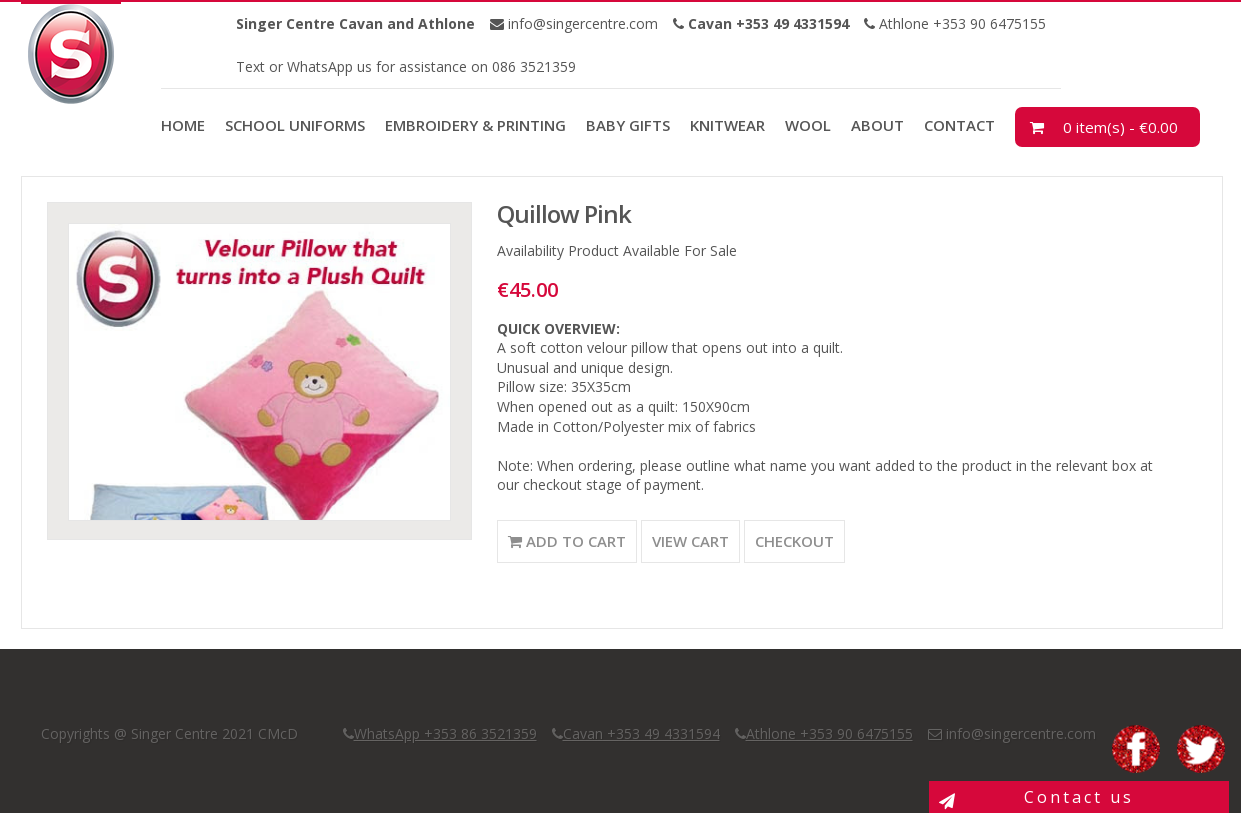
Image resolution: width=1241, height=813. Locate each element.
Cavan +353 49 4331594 (641, 733)
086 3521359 (532, 66)
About (877, 125)
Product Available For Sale (652, 250)
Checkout (794, 541)
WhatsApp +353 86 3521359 (445, 733)
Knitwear (727, 125)
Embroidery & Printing (475, 125)
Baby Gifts (628, 125)
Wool (808, 125)
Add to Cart (567, 541)
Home (183, 125)
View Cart (690, 541)
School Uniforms (295, 125)
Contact (959, 125)
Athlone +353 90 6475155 (960, 23)
